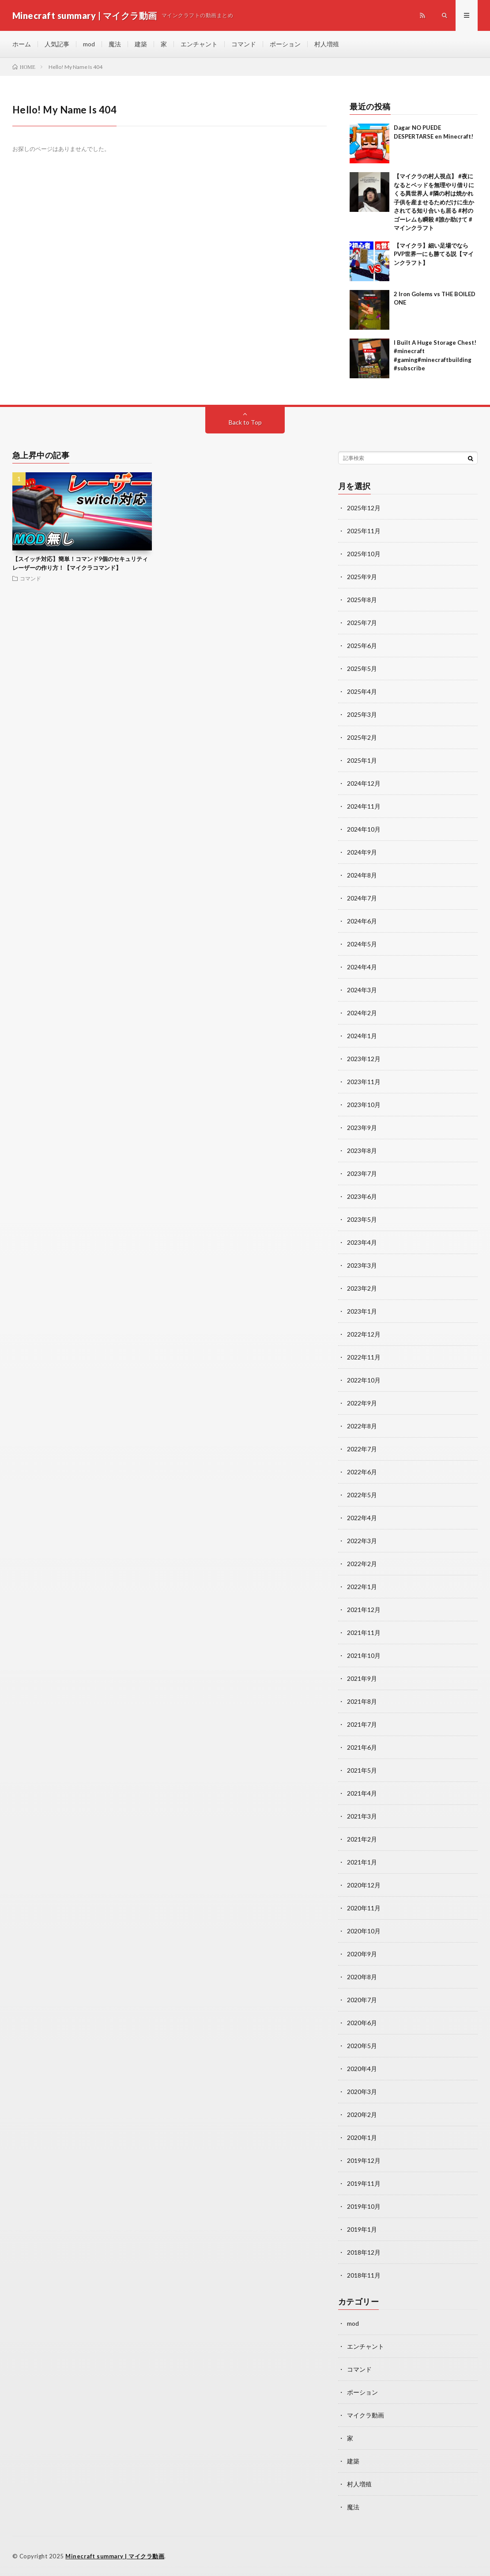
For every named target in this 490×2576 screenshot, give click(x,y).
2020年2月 (362, 2114)
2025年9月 (362, 576)
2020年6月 (362, 2022)
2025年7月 (362, 622)
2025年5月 (362, 668)
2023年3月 (362, 1265)
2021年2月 (362, 1839)
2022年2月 (362, 1563)
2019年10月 (364, 2206)
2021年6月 (362, 1747)
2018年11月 (364, 2275)
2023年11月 (364, 1081)
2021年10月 (364, 1655)
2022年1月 (362, 1586)
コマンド (243, 44)
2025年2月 (362, 737)
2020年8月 (362, 1977)
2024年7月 (362, 898)
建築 (141, 44)
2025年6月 (362, 645)
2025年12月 (364, 508)
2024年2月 (362, 1013)
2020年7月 (362, 2000)
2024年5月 (362, 944)
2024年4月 (362, 967)
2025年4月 (362, 691)
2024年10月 (364, 829)
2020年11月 (364, 1908)
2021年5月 (362, 1770)
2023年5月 (362, 1219)
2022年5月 (362, 1495)
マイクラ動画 (365, 2415)
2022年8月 (362, 1426)
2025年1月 (362, 760)
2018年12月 (364, 2252)
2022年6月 (362, 1472)
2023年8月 (362, 1150)
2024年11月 (364, 806)
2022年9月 (362, 1403)
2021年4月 (362, 1793)
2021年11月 (364, 1632)
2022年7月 (362, 1449)
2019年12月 (364, 2160)
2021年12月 (364, 1609)
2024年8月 (362, 875)
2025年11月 (364, 531)
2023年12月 (364, 1058)
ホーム (21, 44)
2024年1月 (362, 1035)
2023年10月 (364, 1104)
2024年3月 (362, 990)
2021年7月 (362, 1724)
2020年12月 (364, 1885)
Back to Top (245, 422)
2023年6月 (362, 1196)
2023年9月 (362, 1127)
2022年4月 (362, 1517)
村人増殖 (326, 44)
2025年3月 (362, 714)
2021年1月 (362, 1862)
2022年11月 (364, 1357)
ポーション (285, 44)
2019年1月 (362, 2229)
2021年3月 (362, 1816)
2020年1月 (362, 2137)
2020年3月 (362, 2091)
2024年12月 (364, 783)
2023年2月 (362, 1288)
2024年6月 (362, 921)
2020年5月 (362, 2045)
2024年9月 (362, 852)
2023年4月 (362, 1242)
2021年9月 (362, 1678)
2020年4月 (362, 2068)
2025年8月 (362, 599)
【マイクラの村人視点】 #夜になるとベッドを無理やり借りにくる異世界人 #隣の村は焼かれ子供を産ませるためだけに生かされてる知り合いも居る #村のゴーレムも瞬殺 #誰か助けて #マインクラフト (434, 202)
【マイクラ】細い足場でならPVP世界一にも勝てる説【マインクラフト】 (434, 254)
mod (89, 44)
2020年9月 (362, 1954)
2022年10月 (364, 1380)
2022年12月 (364, 1334)
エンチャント (199, 44)
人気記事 (57, 44)
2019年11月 (364, 2183)
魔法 (115, 44)
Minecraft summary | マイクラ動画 (114, 2556)
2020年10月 (364, 1931)
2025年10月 (364, 553)
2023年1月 (362, 1311)
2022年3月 (362, 1540)
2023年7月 (362, 1173)
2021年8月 (362, 1701)
